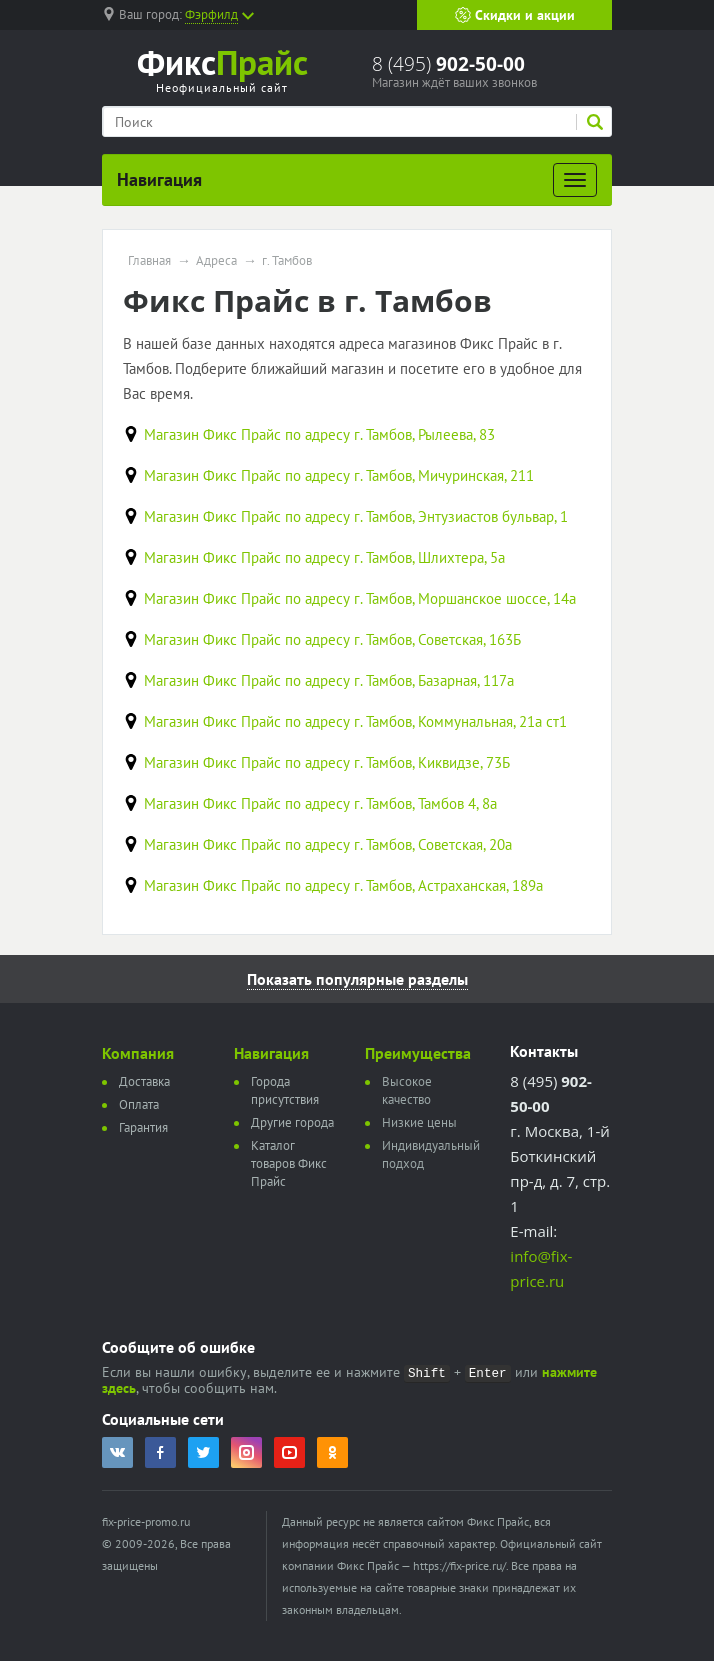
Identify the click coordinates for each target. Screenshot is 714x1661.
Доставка (144, 1081)
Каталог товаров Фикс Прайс (289, 1163)
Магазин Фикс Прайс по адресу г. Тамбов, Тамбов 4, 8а (320, 803)
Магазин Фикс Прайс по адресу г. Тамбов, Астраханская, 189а (343, 885)
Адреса (216, 261)
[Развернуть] (575, 180)
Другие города (292, 1122)
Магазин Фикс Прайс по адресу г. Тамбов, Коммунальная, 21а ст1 (355, 721)
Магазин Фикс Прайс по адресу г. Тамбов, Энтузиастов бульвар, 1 (356, 516)
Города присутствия (285, 1090)
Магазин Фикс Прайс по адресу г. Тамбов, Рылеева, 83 (319, 434)
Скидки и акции (515, 15)
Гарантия (143, 1127)
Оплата (139, 1104)
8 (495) (448, 64)
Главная (149, 261)
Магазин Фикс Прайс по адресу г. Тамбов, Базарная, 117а (329, 680)
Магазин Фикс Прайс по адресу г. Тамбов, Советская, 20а (328, 844)
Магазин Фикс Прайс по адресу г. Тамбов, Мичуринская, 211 (339, 475)
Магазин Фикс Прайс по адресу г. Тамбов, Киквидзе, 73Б (327, 762)
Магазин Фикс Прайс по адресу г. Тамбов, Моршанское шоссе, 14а (360, 598)
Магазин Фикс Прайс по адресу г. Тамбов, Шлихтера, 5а (324, 557)
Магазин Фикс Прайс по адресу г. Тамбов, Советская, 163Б (332, 639)
